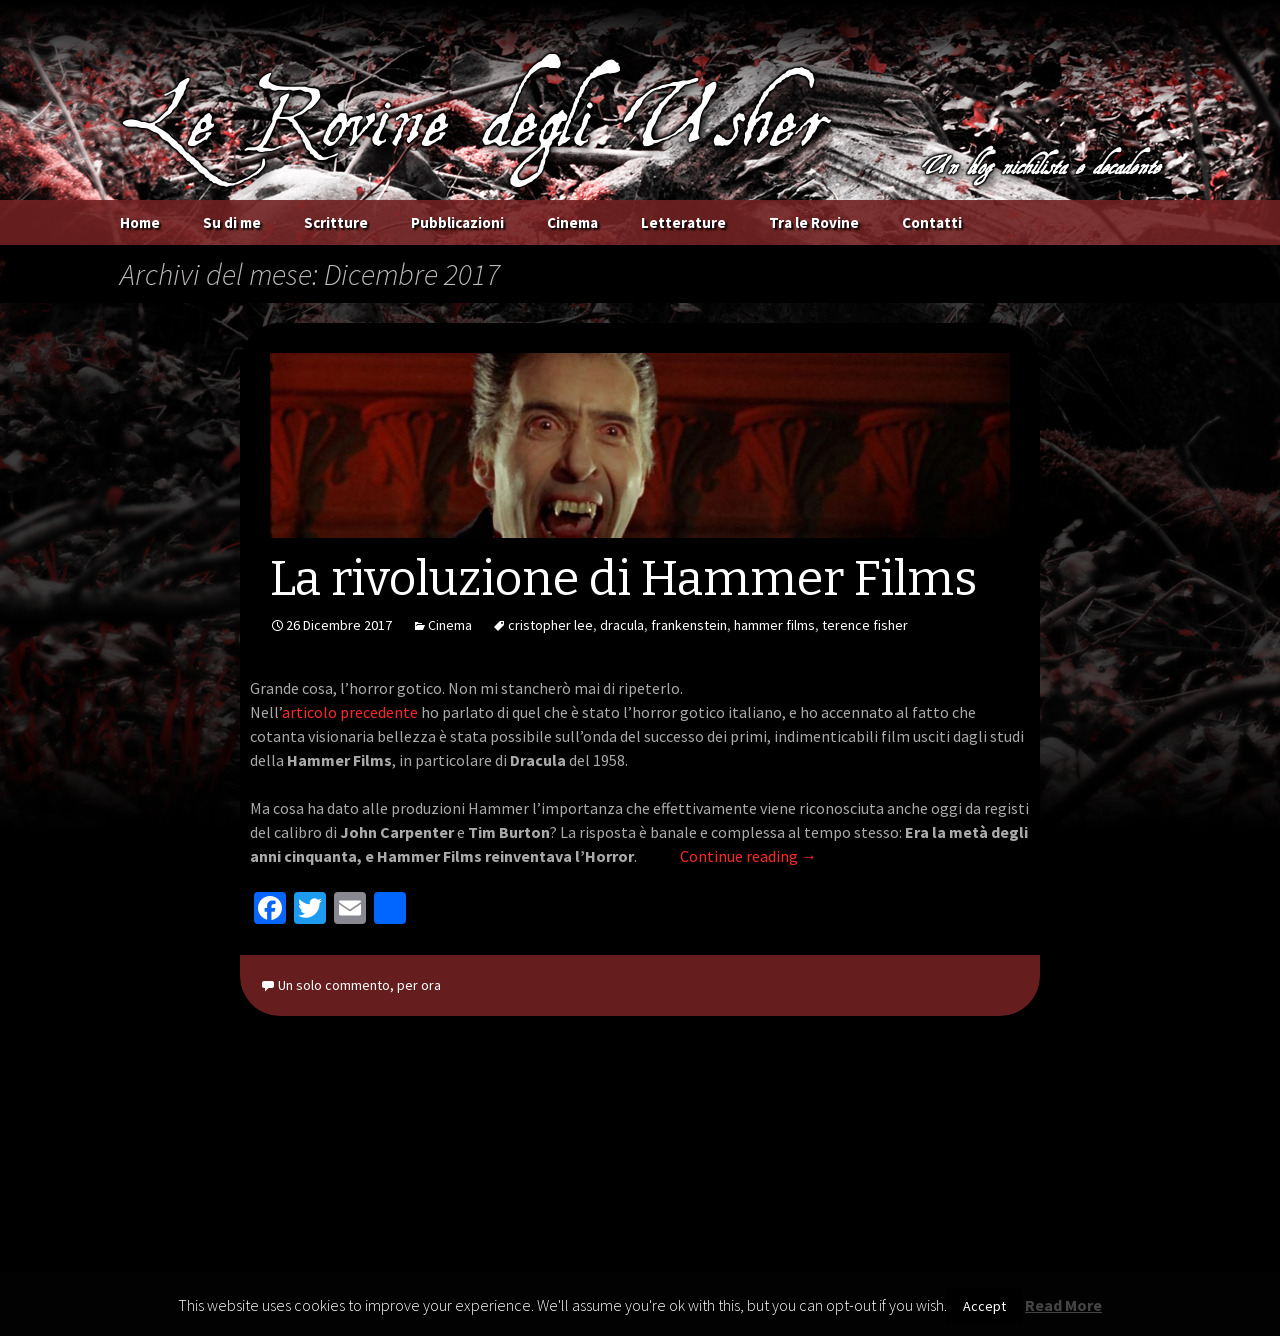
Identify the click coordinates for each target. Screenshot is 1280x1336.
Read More (1063, 1305)
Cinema (572, 222)
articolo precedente (350, 712)
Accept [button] (984, 1306)
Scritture (336, 222)
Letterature (683, 222)
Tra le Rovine (814, 222)
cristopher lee (550, 625)
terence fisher (865, 625)
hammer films (774, 625)
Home (140, 222)
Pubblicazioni (457, 222)
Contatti (932, 222)
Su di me (232, 222)
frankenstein (689, 625)
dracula (622, 625)
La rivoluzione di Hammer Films (623, 579)
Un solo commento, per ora (359, 985)
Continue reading (748, 856)
